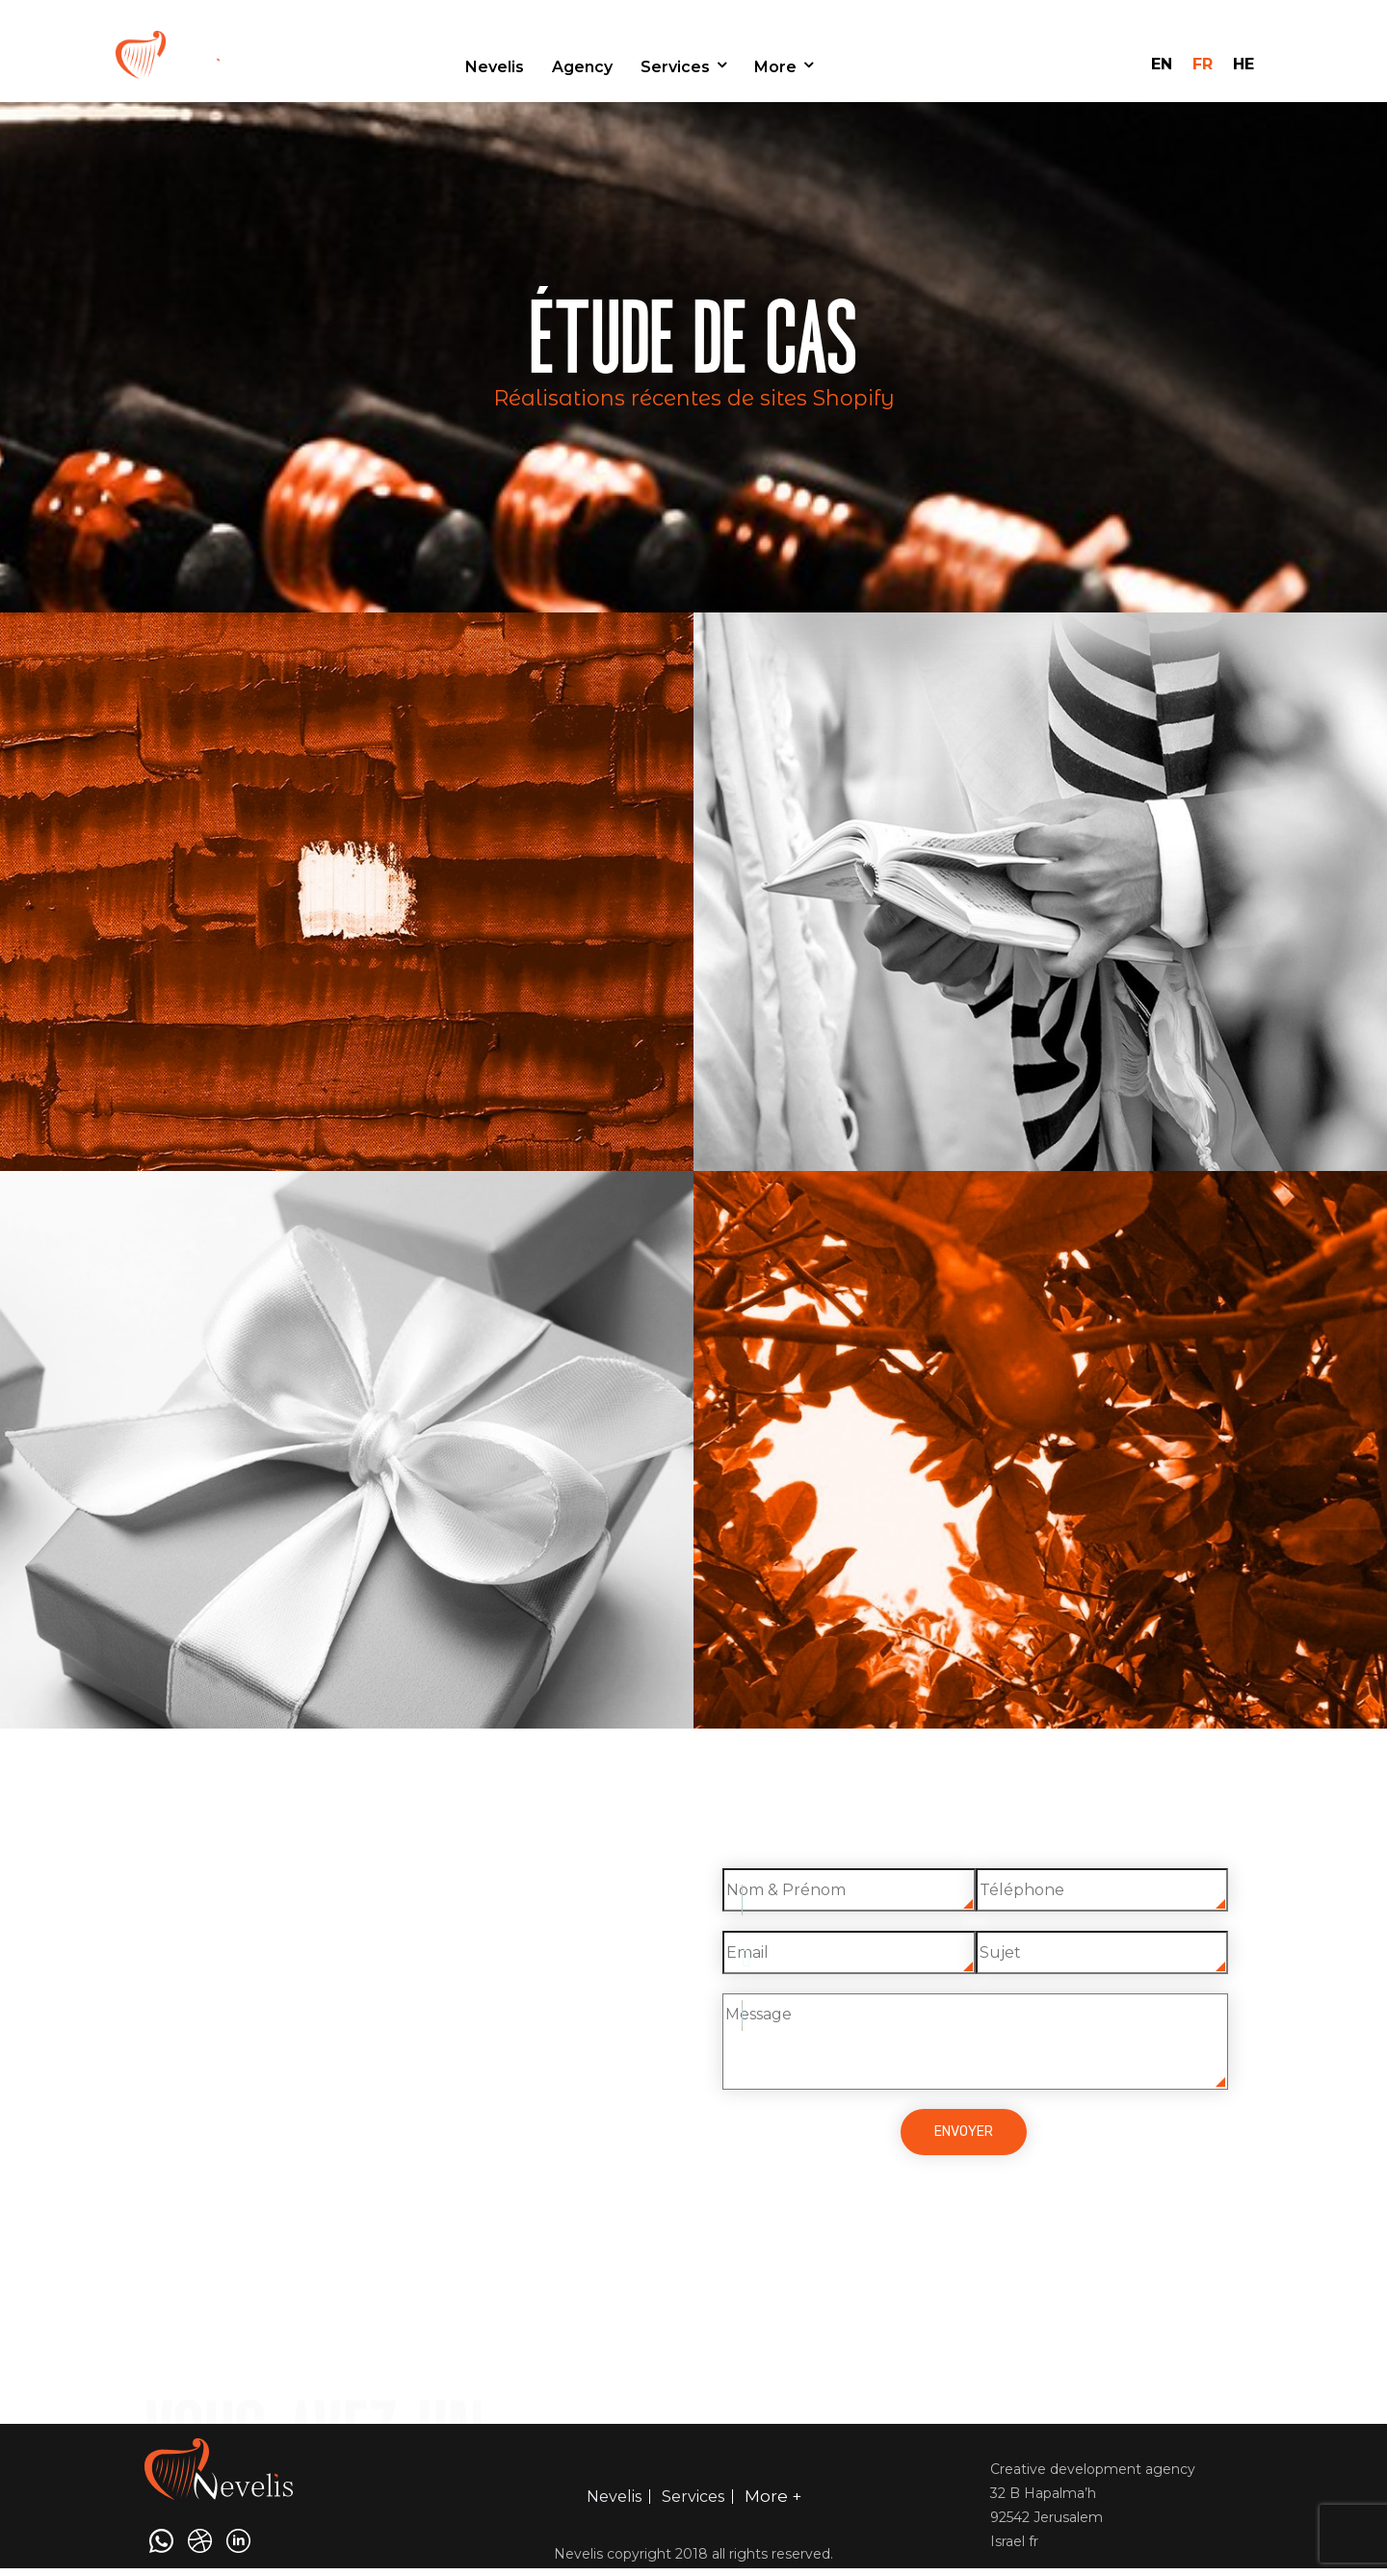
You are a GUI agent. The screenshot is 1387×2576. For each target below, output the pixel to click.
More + (773, 2496)
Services (675, 67)
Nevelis (494, 67)
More (775, 67)
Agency (582, 67)
